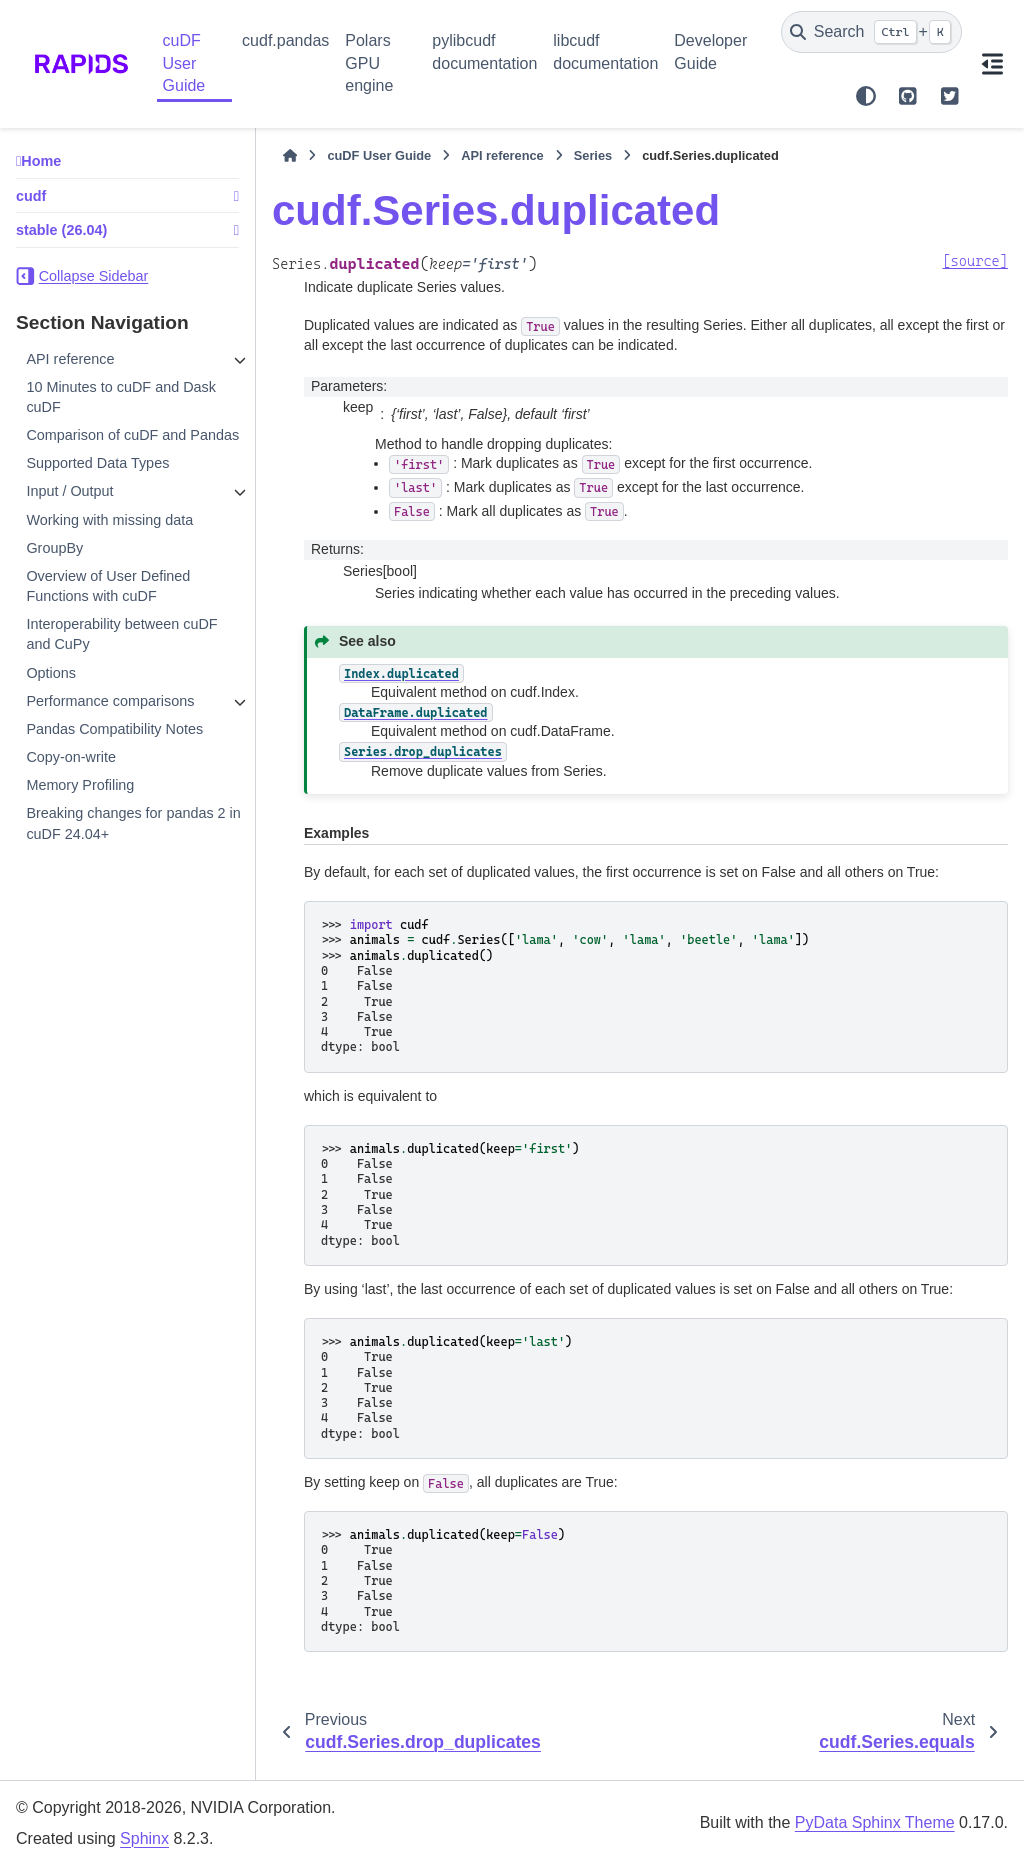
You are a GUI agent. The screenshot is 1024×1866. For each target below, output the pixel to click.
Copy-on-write (71, 757)
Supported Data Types (97, 463)
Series (593, 155)
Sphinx (144, 1838)
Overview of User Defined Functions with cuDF (108, 586)
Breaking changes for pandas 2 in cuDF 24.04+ (133, 823)
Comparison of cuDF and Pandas (132, 435)
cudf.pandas (285, 40)
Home (41, 161)
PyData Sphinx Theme (875, 1822)
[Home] (290, 156)
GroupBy (54, 548)
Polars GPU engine (369, 63)
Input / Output (69, 491)
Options (51, 673)
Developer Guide (710, 51)
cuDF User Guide (184, 63)
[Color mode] (866, 96)
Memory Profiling (80, 785)
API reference (70, 359)
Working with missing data (109, 520)
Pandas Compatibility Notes (114, 729)
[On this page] (993, 64)
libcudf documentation (605, 51)
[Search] (871, 32)
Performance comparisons (110, 701)
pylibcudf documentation (484, 51)
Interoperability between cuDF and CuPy (121, 634)
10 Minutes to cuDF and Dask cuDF (121, 397)
